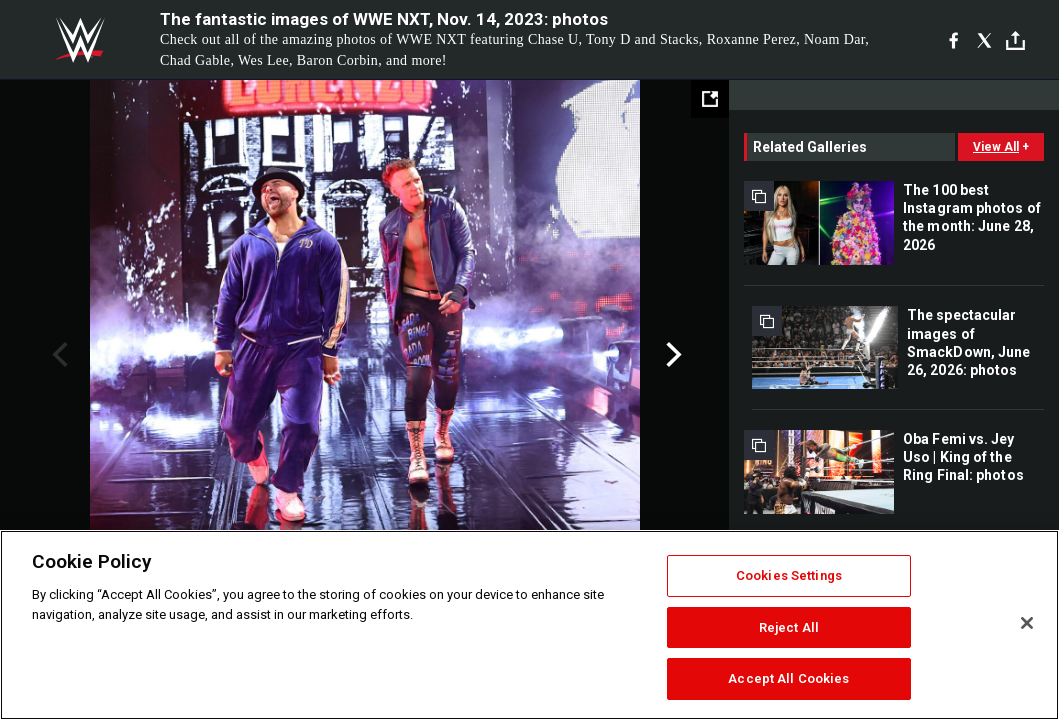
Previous (57, 355)
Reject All (789, 627)
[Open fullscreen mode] (710, 99)
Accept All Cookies (788, 678)
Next (671, 355)
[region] (529, 625)
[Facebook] (953, 40)
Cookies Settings (789, 575)
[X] (984, 40)
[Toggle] (1015, 40)
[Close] (1027, 623)
